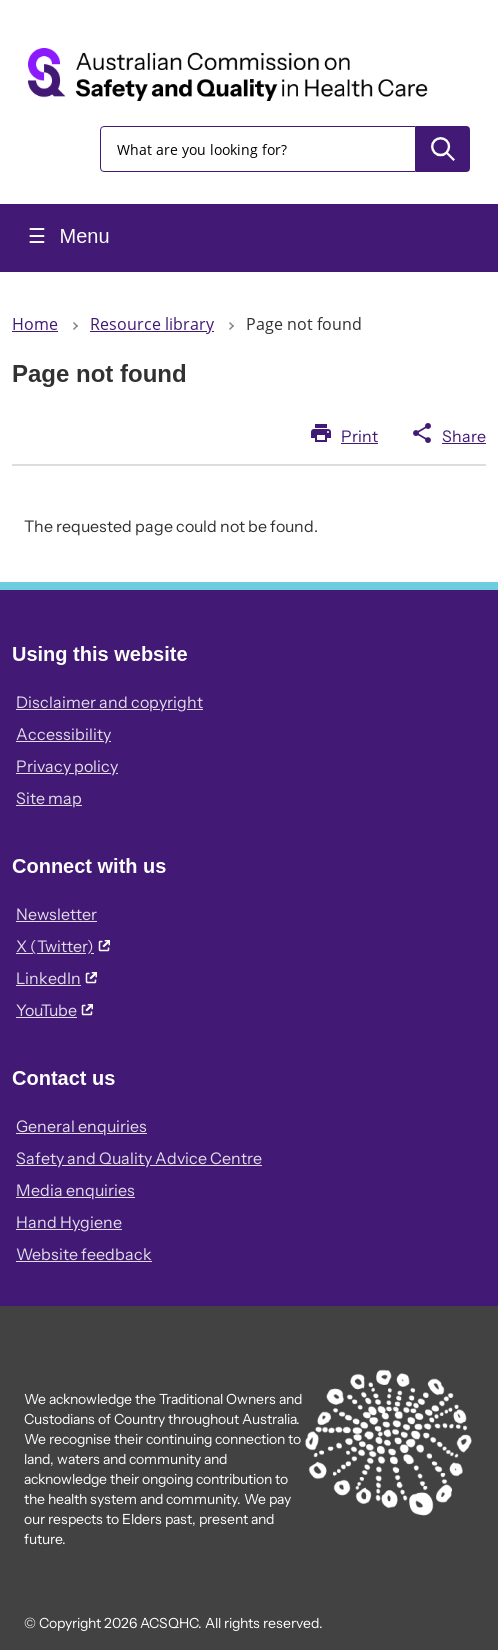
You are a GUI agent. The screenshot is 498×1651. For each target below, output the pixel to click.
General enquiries (81, 1126)
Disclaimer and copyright (109, 702)
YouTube (54, 1010)
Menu (82, 236)
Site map (49, 798)
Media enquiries (75, 1190)
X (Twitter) (63, 946)
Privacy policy (67, 766)
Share (464, 436)
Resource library (152, 324)
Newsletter (56, 914)
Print (359, 436)
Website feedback (84, 1254)
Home (35, 324)
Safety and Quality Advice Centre (139, 1158)
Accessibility (63, 734)
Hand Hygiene (69, 1222)
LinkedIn (56, 978)
